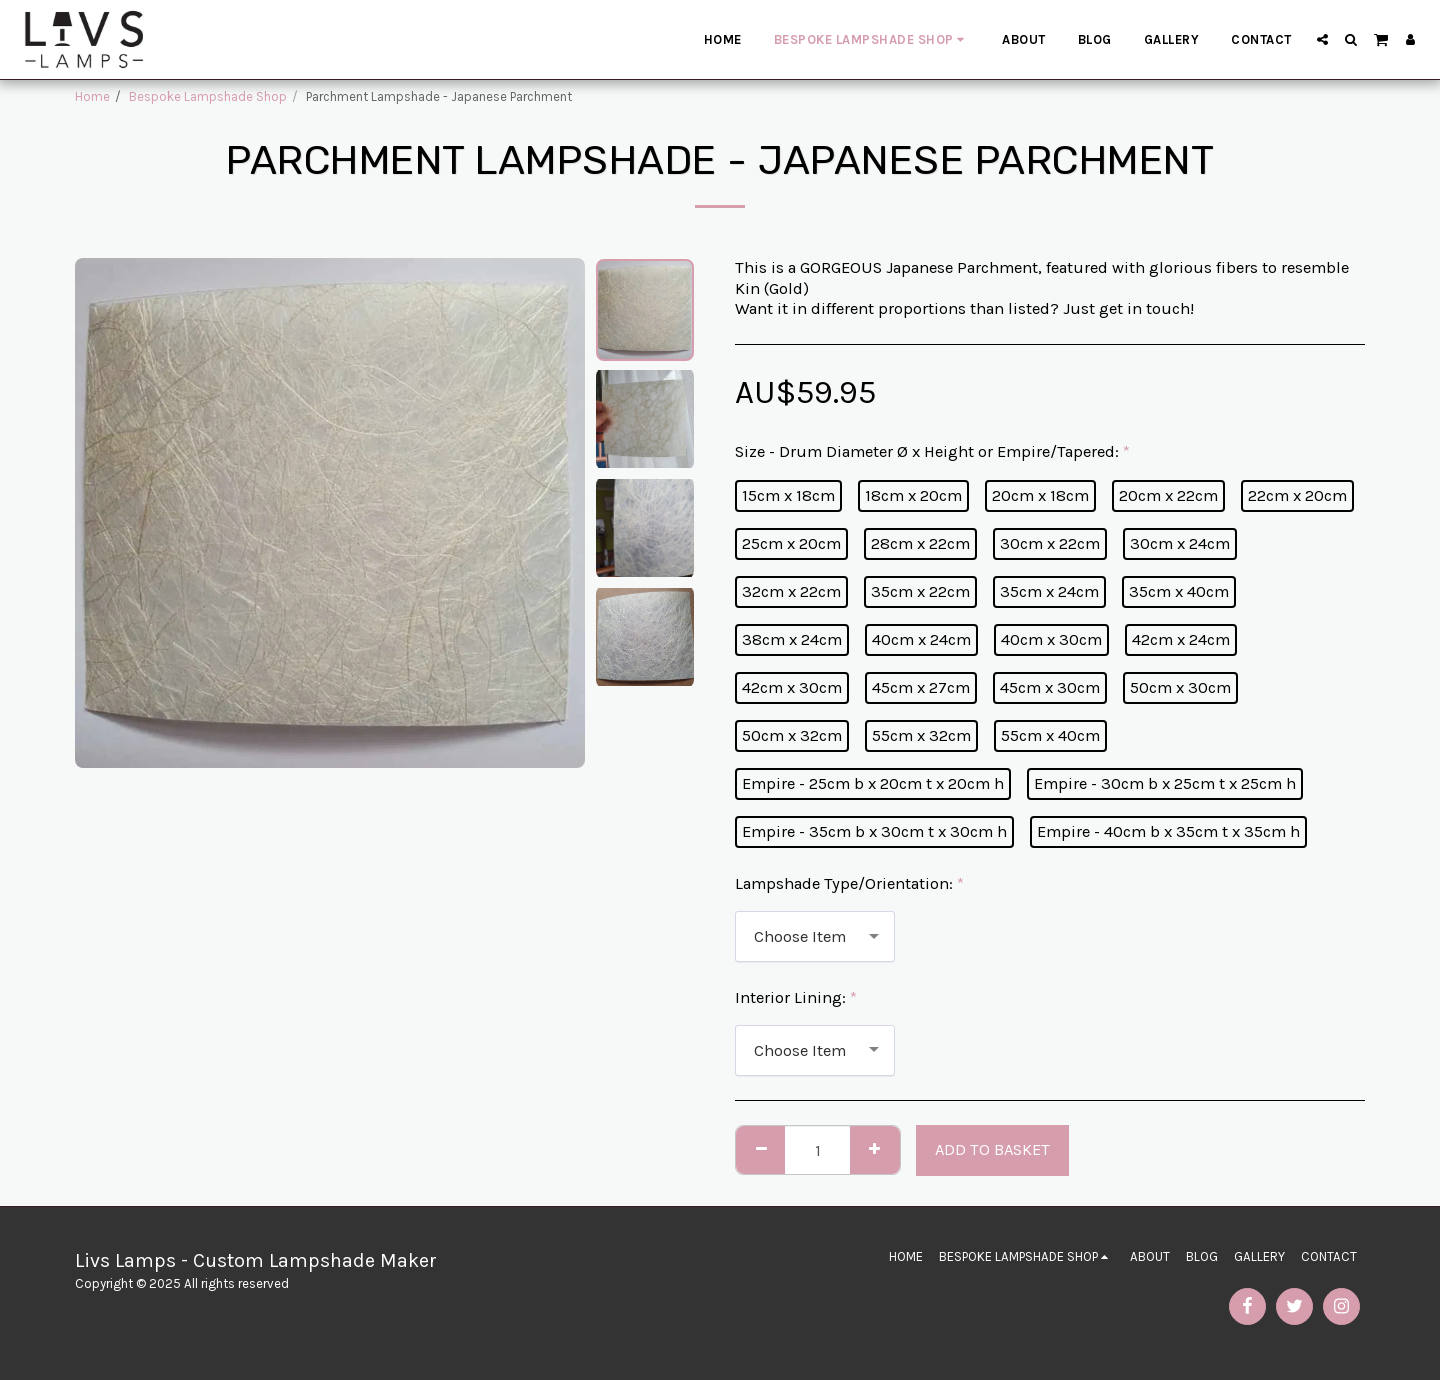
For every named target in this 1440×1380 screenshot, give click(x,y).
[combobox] (815, 936)
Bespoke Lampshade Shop (208, 96)
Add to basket (992, 1149)
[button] (1322, 39)
